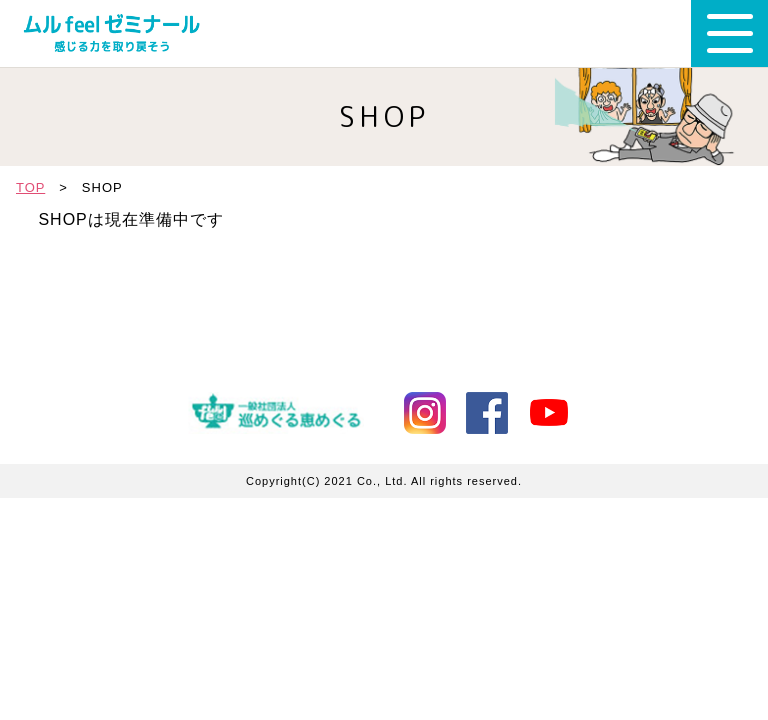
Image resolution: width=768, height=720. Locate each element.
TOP (30, 187)
